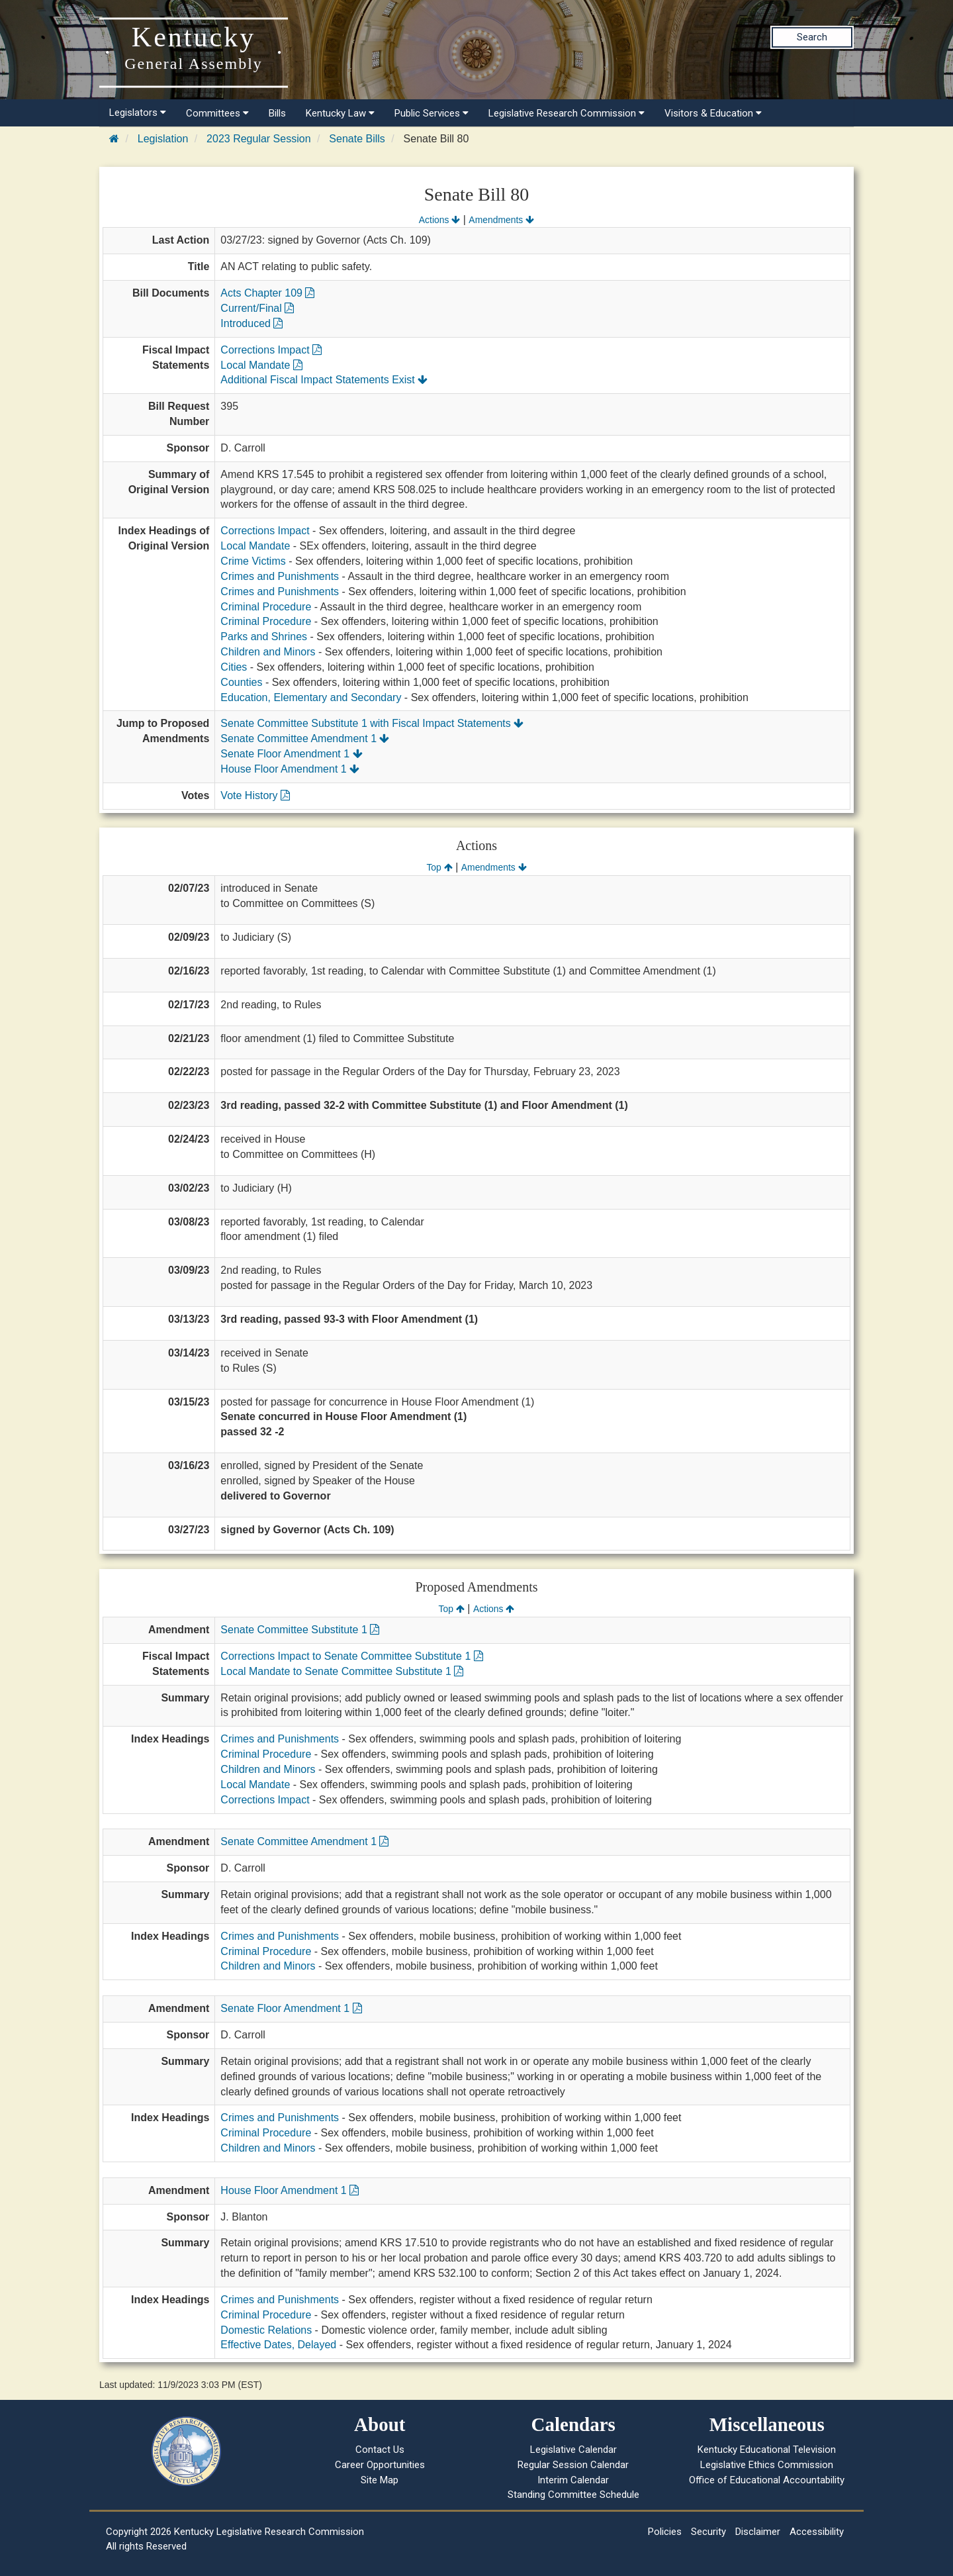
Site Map (379, 2480)
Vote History (255, 795)
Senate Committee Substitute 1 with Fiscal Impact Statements (371, 723)
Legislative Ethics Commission (766, 2465)
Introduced (251, 323)
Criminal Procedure (265, 606)
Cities (233, 667)
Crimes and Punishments (279, 576)
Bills (277, 113)
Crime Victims (252, 561)
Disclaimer (757, 2532)
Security (708, 2532)
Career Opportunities (380, 2465)
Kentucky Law (340, 113)
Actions (439, 220)
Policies (665, 2532)
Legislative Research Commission (566, 113)
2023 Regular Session (258, 138)
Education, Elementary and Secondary (310, 697)
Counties (241, 682)
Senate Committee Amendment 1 (304, 738)
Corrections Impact (271, 350)
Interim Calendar (573, 2480)
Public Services (431, 113)
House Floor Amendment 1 (289, 769)
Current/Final (257, 308)
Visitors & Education (713, 113)
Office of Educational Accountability (766, 2480)
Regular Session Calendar (573, 2465)
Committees (217, 113)
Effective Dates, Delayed (278, 2344)
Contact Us (379, 2450)
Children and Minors (267, 651)
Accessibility (817, 2532)
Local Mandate (261, 365)
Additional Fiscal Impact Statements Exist (324, 379)
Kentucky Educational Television (767, 2450)
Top (439, 867)
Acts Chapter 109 (267, 293)
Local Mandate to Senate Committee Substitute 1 (341, 1671)
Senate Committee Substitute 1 (299, 1629)
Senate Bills (357, 138)
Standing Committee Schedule (573, 2495)
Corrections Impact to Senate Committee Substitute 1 (351, 1656)
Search (812, 37)
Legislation (163, 138)
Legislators (137, 113)
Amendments (501, 220)
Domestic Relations (266, 2330)
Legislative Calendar (573, 2450)
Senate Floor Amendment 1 (291, 753)
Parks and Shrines (263, 636)
